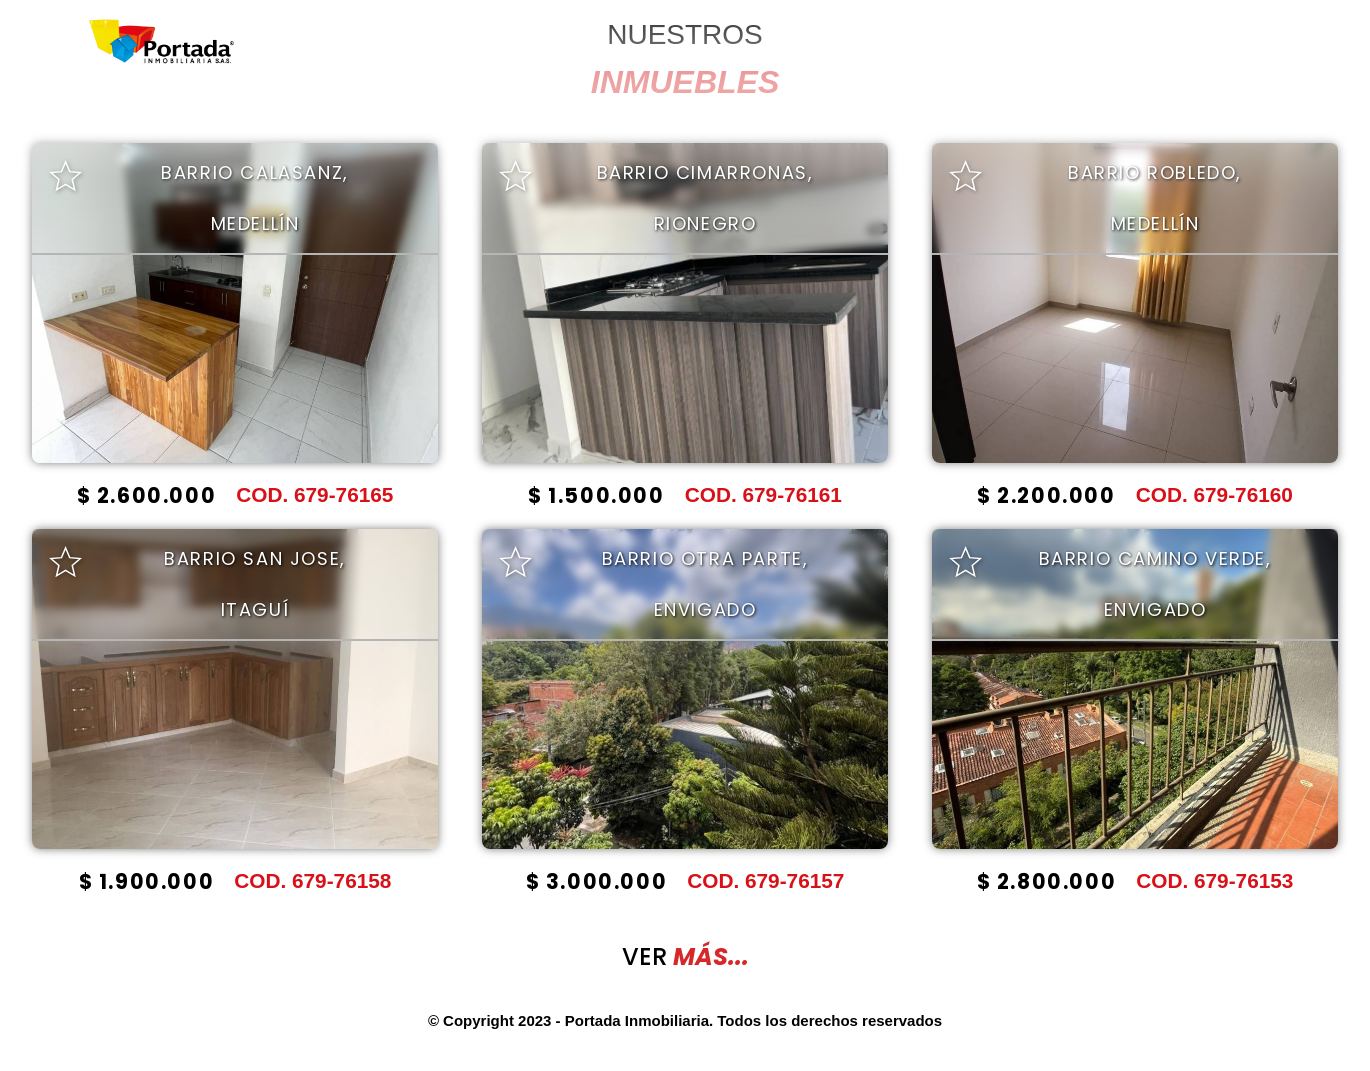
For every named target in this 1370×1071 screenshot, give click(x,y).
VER (685, 956)
